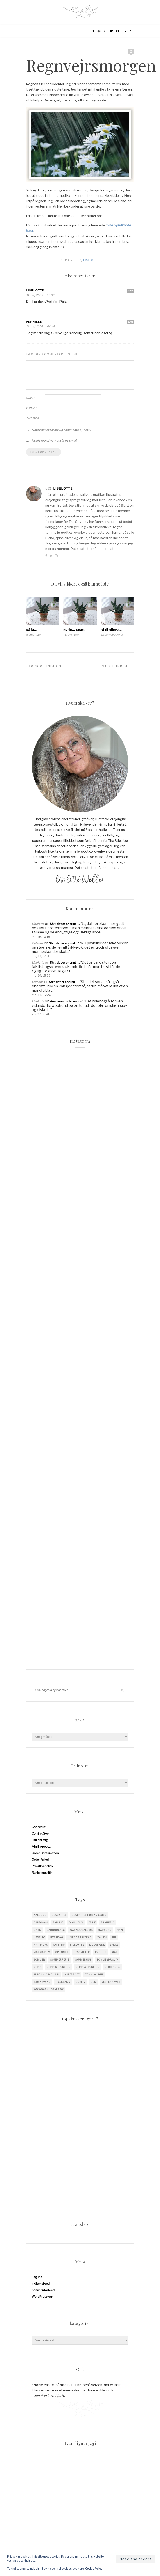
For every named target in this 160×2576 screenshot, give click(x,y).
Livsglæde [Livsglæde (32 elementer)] (97, 1751)
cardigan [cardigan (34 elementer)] (41, 1729)
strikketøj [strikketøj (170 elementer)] (113, 1774)
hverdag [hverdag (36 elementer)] (56, 1744)
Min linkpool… (41, 1653)
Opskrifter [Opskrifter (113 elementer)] (81, 1759)
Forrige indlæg (44, 666)
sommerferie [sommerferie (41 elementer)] (59, 1766)
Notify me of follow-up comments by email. (61, 430)
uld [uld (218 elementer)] (93, 1789)
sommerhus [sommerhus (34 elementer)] (82, 1766)
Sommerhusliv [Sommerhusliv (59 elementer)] (107, 1766)
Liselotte (91, 260)
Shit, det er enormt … (64, 924)
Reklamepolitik (42, 1679)
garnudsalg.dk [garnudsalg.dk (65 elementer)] (81, 1737)
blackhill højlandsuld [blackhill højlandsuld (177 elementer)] (89, 1722)
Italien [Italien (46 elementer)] (101, 1744)
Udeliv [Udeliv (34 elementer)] (80, 1789)
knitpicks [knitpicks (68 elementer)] (41, 1751)
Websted (32, 418)
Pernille (34, 321)
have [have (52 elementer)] (120, 1737)
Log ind (37, 2084)
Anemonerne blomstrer (66, 1001)
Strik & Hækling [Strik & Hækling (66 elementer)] (88, 1774)
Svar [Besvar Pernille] (130, 321)
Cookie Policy (93, 2568)
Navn (30, 397)
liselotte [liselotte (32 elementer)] (77, 1751)
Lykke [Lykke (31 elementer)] (114, 1751)
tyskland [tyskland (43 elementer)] (63, 1789)
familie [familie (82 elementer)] (58, 1729)
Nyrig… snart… (75, 629)
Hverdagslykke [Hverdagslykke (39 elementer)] (79, 1744)
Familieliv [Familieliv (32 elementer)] (76, 1729)
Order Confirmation (45, 1660)
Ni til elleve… (111, 629)
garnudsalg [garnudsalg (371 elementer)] (55, 1737)
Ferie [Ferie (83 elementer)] (92, 1729)
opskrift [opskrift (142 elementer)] (61, 1759)
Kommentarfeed (43, 2097)
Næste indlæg (118, 666)
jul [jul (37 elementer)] (114, 1744)
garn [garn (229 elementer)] (37, 1737)
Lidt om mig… (41, 1647)
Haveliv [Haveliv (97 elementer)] (39, 1744)
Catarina (37, 943)
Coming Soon (41, 1640)
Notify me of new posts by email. (54, 440)
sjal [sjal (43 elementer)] (114, 1759)
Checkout (38, 1634)
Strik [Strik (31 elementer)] (37, 1774)
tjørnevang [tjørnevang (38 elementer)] (42, 1789)
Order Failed (40, 1666)
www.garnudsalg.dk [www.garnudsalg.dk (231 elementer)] (49, 1796)
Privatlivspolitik (42, 1673)
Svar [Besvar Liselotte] (130, 290)
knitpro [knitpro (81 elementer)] (59, 1751)
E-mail (31, 408)
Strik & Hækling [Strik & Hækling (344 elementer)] (59, 1774)
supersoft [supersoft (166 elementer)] (72, 1781)
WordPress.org (42, 2103)
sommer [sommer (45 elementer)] (39, 1766)
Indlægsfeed (41, 2090)
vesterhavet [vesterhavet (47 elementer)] (110, 1789)
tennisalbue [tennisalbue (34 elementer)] (94, 1781)
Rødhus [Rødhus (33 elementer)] (100, 1759)
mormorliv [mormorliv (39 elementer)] (42, 1759)
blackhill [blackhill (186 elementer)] (59, 1722)
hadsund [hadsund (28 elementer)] (105, 1737)
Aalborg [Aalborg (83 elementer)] (40, 1722)
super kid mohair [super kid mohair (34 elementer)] (46, 1781)
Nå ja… (31, 629)
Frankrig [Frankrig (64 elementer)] (108, 1729)
